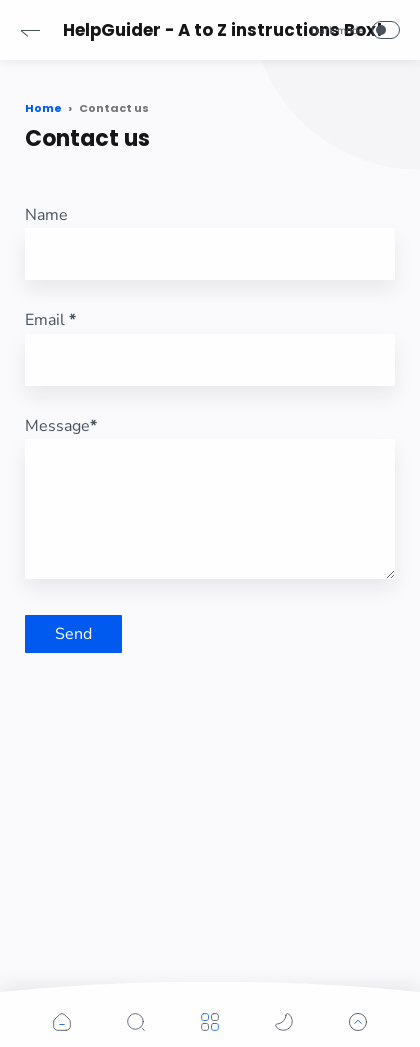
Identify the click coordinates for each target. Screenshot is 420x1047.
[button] (30, 30)
